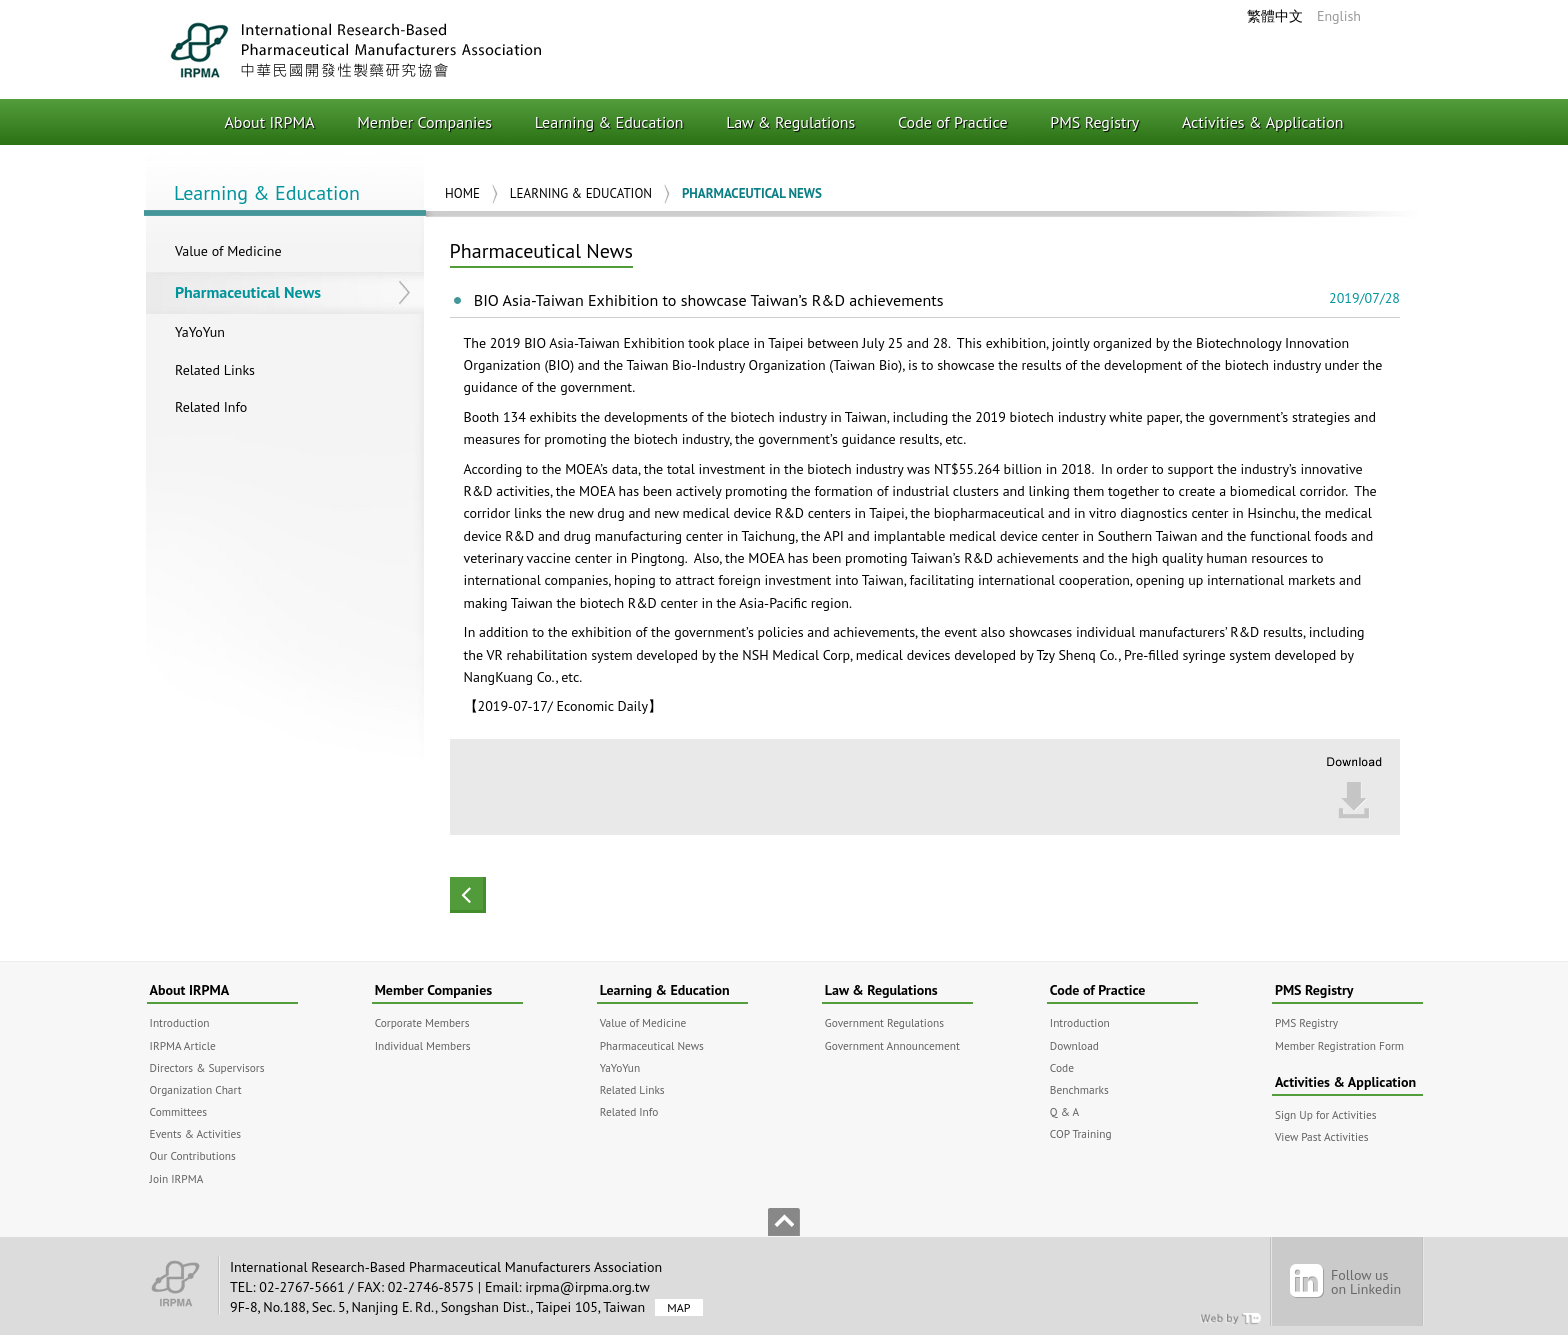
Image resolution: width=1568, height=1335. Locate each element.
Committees (178, 1111)
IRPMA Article (183, 1045)
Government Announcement (892, 1045)
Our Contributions (193, 1155)
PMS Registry (1094, 122)
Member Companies (424, 122)
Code (1062, 1067)
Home (462, 193)
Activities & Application (1263, 122)
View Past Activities (1322, 1136)
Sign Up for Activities (1326, 1114)
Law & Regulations (790, 122)
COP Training (1081, 1133)
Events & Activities (196, 1133)
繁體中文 (1275, 16)
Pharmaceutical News (248, 292)
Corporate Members (422, 1022)
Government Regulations (884, 1022)
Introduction (180, 1022)
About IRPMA (270, 122)
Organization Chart (196, 1089)
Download (1074, 1045)
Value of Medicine (228, 251)
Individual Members (423, 1045)
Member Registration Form (1339, 1045)
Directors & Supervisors (207, 1067)
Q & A (1064, 1111)
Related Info (211, 407)
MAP (678, 1307)
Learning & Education (609, 122)
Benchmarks (1079, 1089)
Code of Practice (953, 122)
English (1339, 16)
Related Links (215, 370)
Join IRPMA (177, 1178)
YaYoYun (200, 332)
